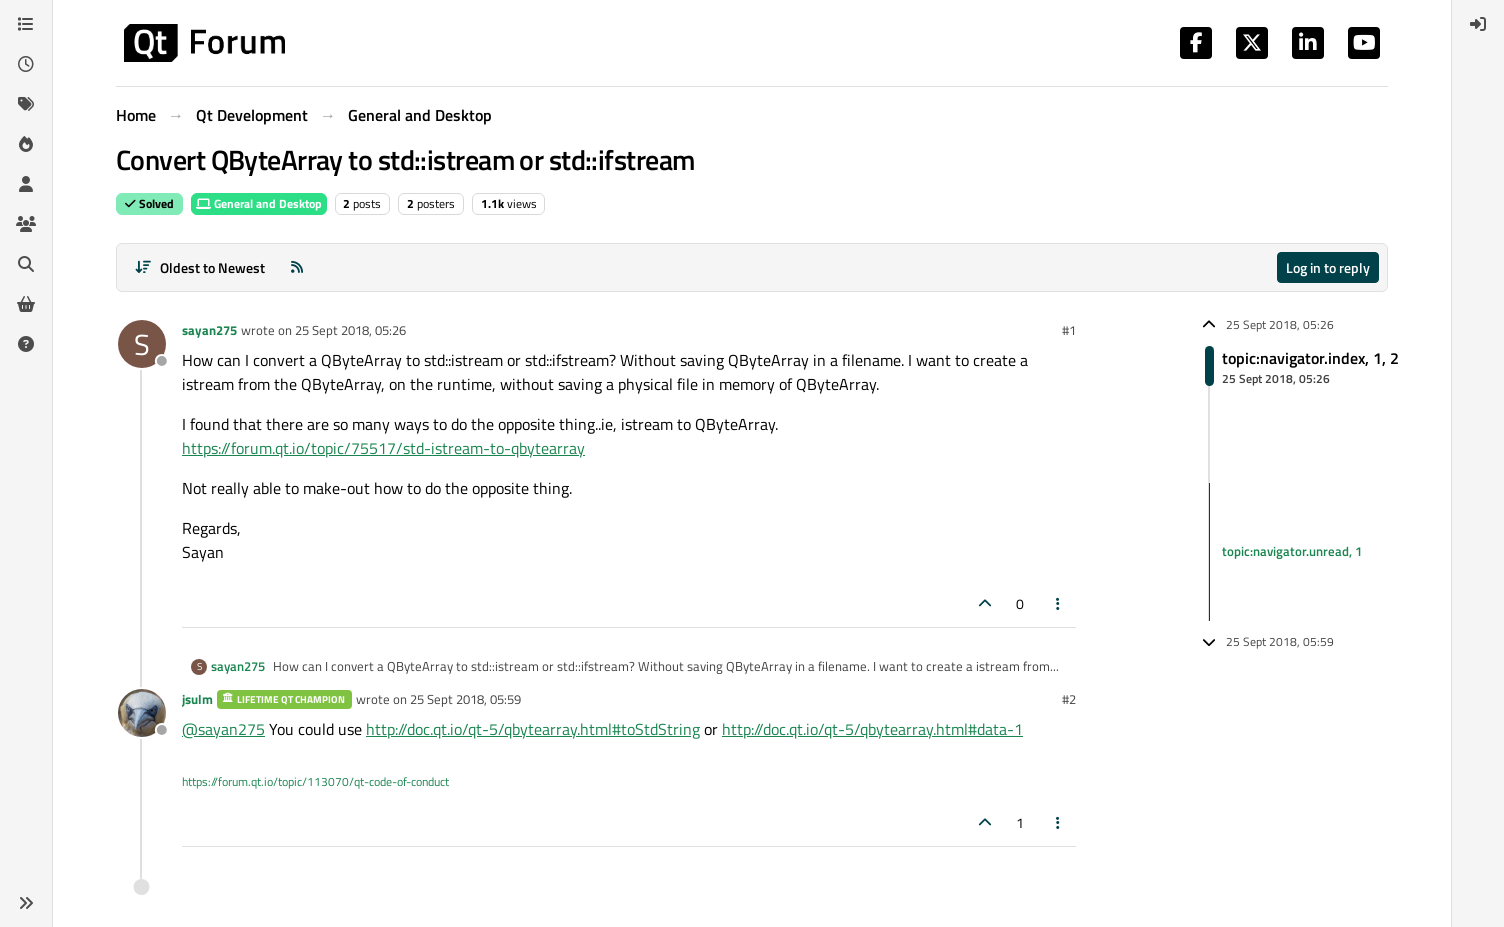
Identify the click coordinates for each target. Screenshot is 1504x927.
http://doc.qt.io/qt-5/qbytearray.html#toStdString (533, 729)
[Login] (1478, 24)
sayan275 (209, 330)
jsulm (197, 699)
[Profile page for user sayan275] (142, 344)
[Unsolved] (26, 344)
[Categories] (26, 24)
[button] (26, 903)
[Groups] (26, 224)
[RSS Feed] (297, 267)
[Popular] (26, 144)
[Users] (26, 184)
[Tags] (26, 104)
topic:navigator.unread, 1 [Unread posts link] (1292, 551)
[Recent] (26, 64)
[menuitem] (1478, 24)
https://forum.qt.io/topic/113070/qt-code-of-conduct (315, 781)
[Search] (26, 264)
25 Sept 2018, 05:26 (350, 330)
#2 (1069, 699)
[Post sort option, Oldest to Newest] (199, 267)
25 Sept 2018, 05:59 (465, 699)
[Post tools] (1059, 603)
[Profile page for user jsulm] (142, 713)
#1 (1069, 330)
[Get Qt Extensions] (26, 304)
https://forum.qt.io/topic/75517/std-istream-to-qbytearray (383, 448)
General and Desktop (259, 203)
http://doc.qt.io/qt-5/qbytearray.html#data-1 (872, 729)
